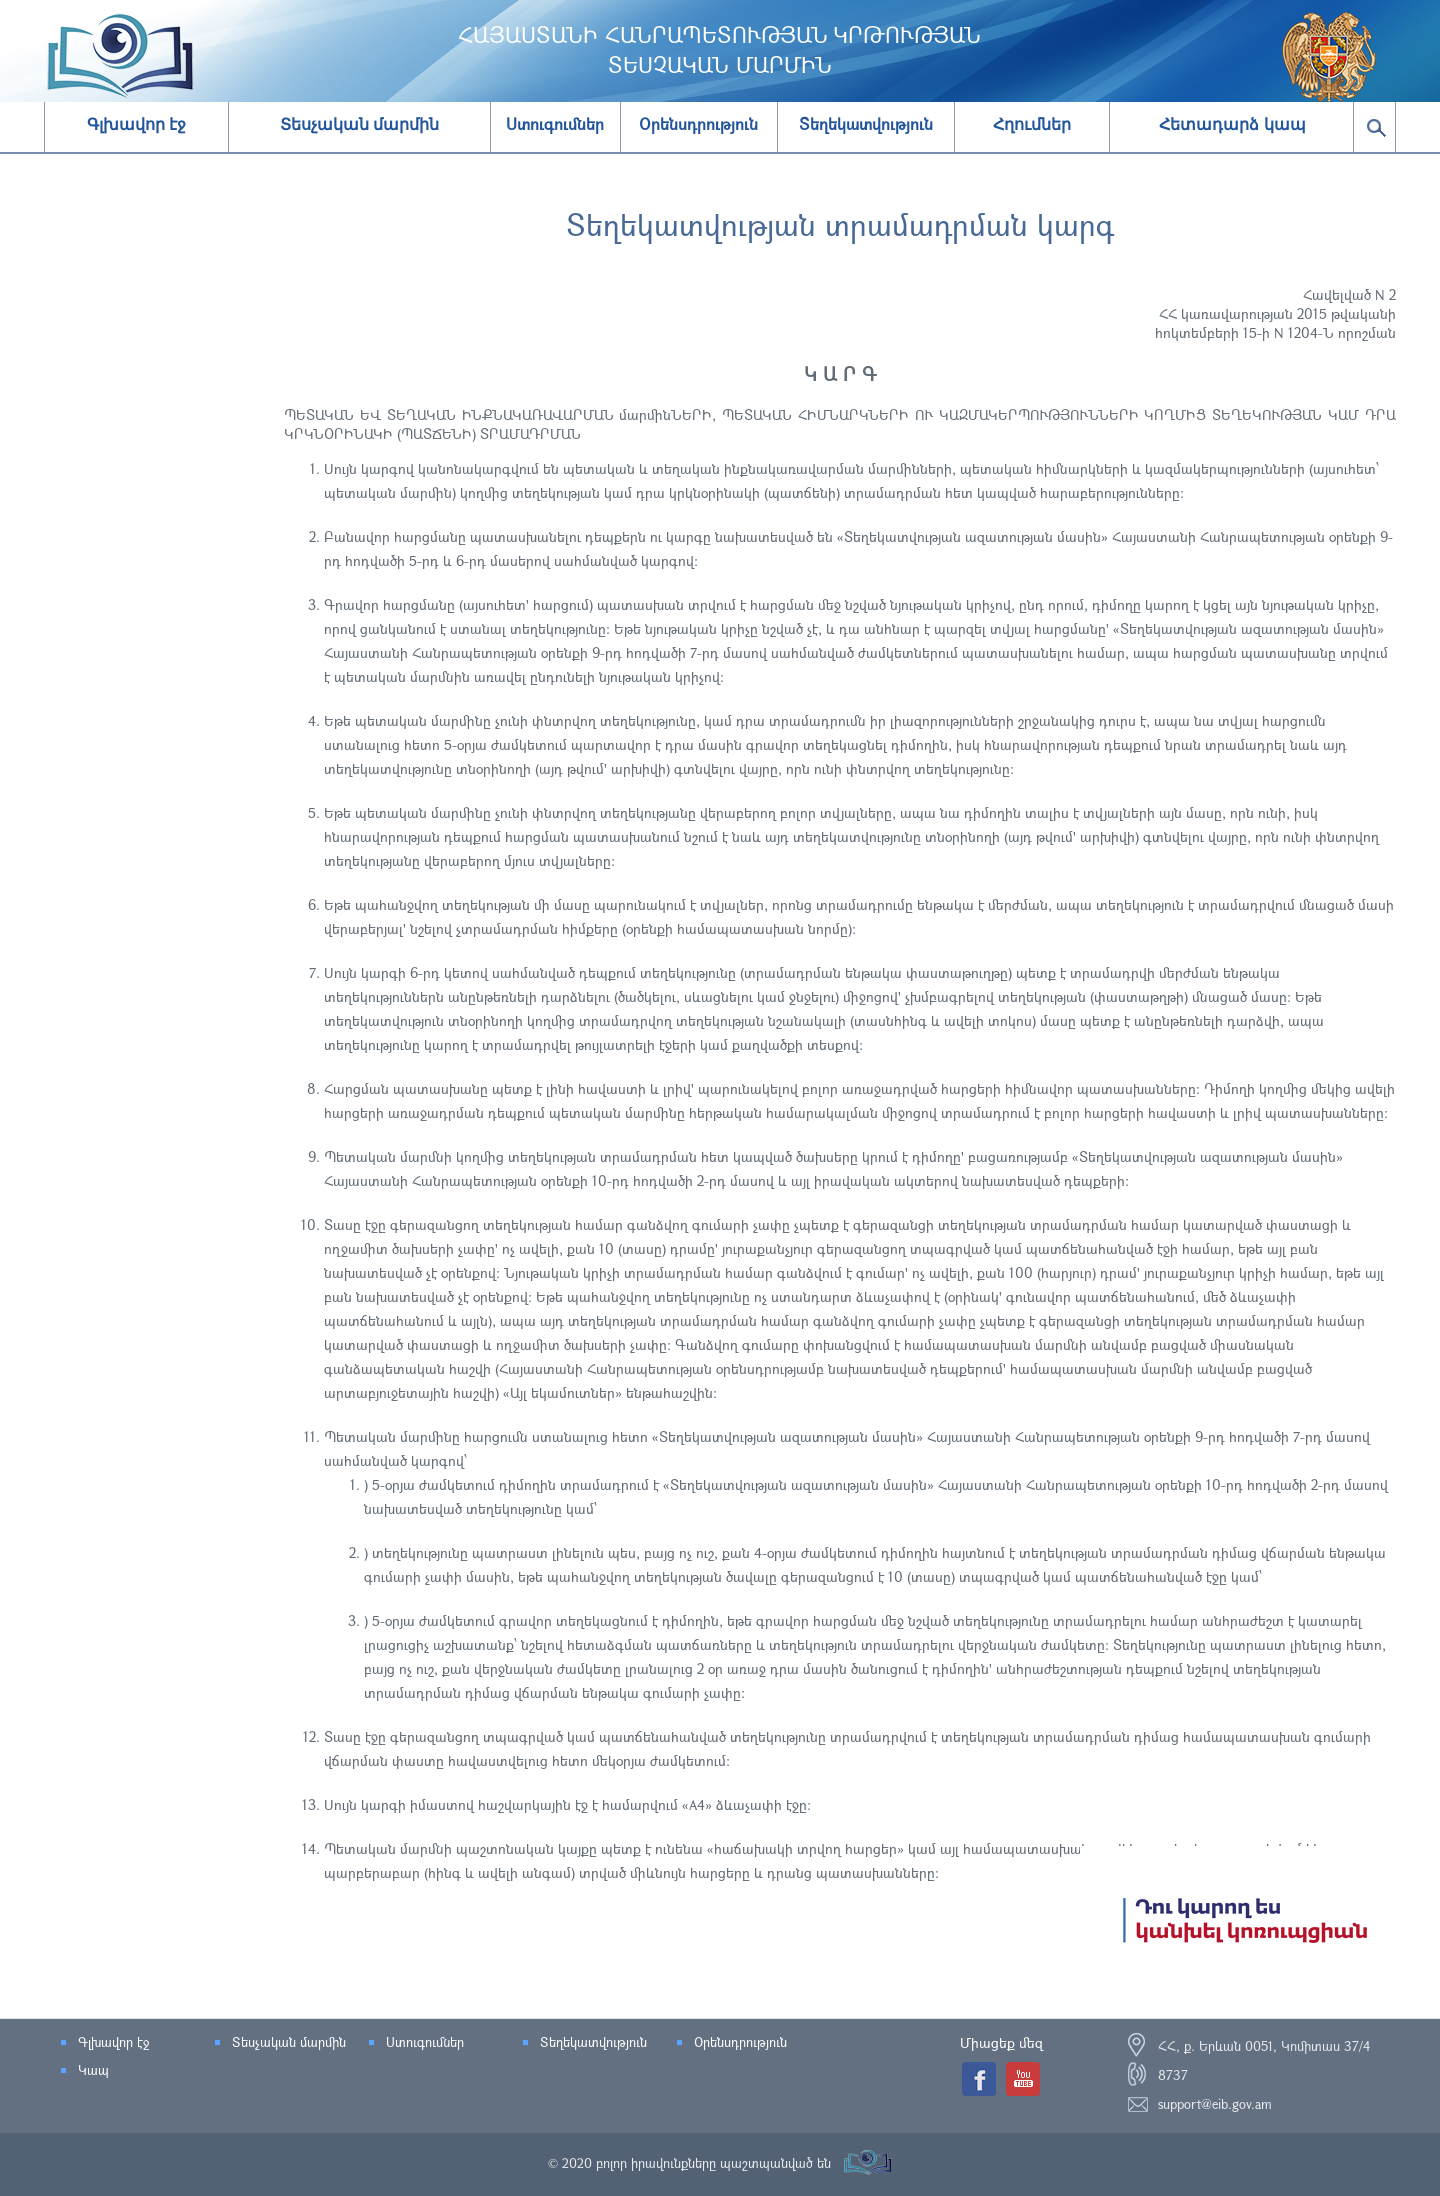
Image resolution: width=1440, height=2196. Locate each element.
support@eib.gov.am (1215, 2104)
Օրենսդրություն (740, 2042)
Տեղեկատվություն (593, 2042)
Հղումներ (1032, 124)
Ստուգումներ (425, 2042)
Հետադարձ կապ (1232, 124)
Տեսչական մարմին (359, 124)
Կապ (93, 2070)
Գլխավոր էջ (136, 124)
